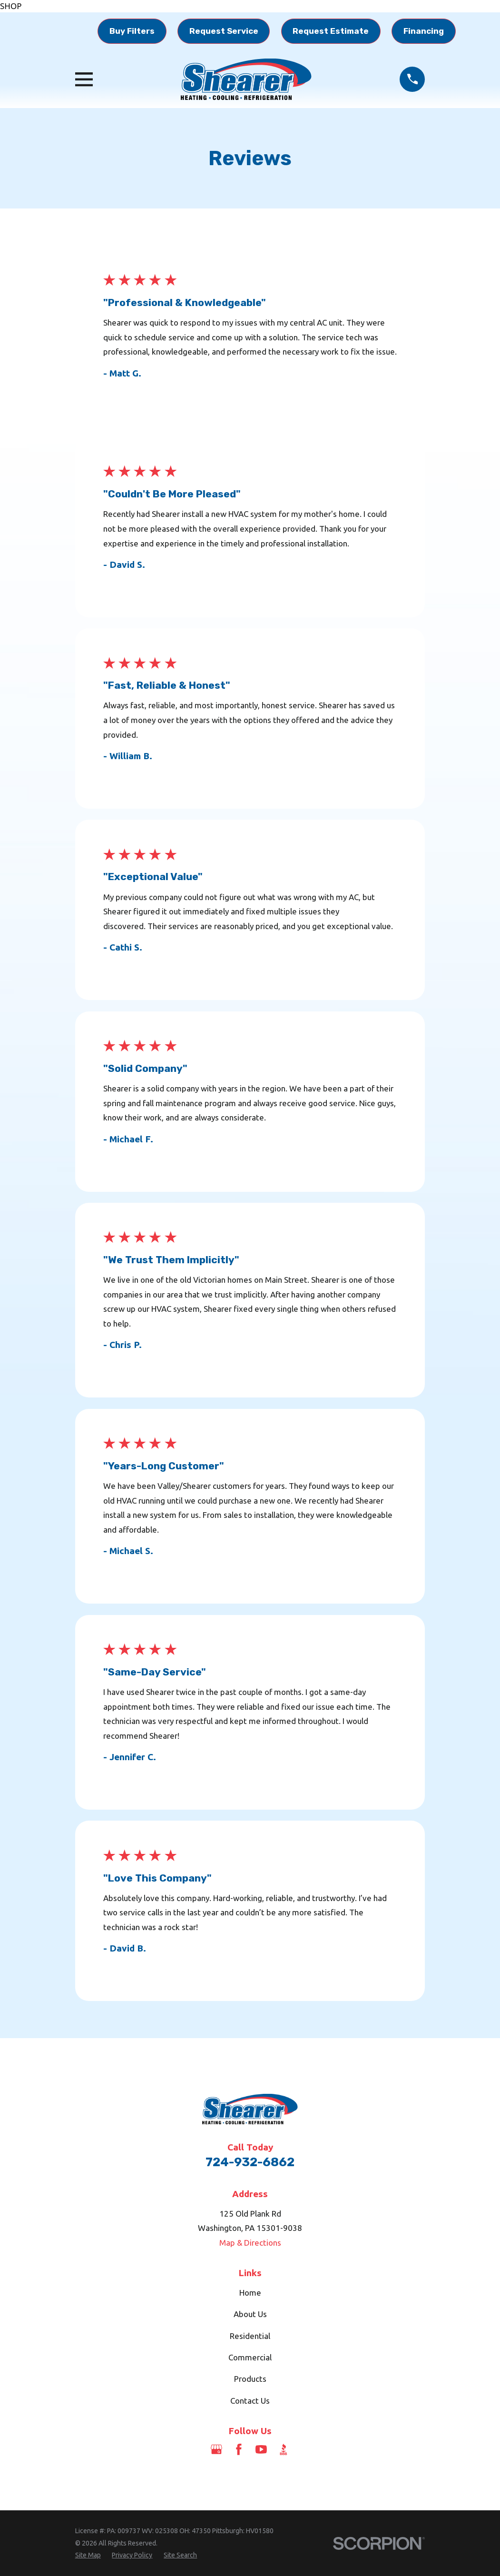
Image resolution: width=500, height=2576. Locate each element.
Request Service (223, 31)
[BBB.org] (283, 2449)
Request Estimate (331, 31)
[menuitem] (88, 2555)
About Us (250, 2313)
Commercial (250, 2357)
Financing (423, 31)
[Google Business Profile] (216, 2449)
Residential (250, 2335)
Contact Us (250, 2400)
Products (250, 2378)
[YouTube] (261, 2449)
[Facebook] (239, 2449)
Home (250, 2292)
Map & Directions (250, 2242)
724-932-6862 (250, 2162)
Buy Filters (132, 31)
